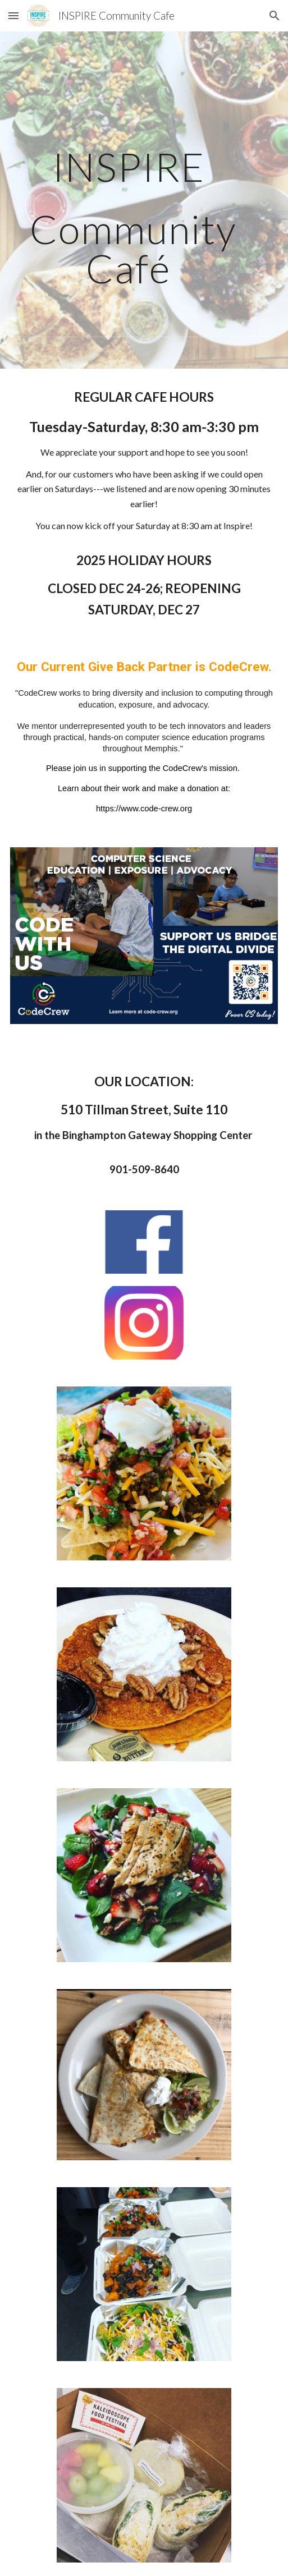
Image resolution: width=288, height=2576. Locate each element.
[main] (144, 206)
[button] (13, 15)
